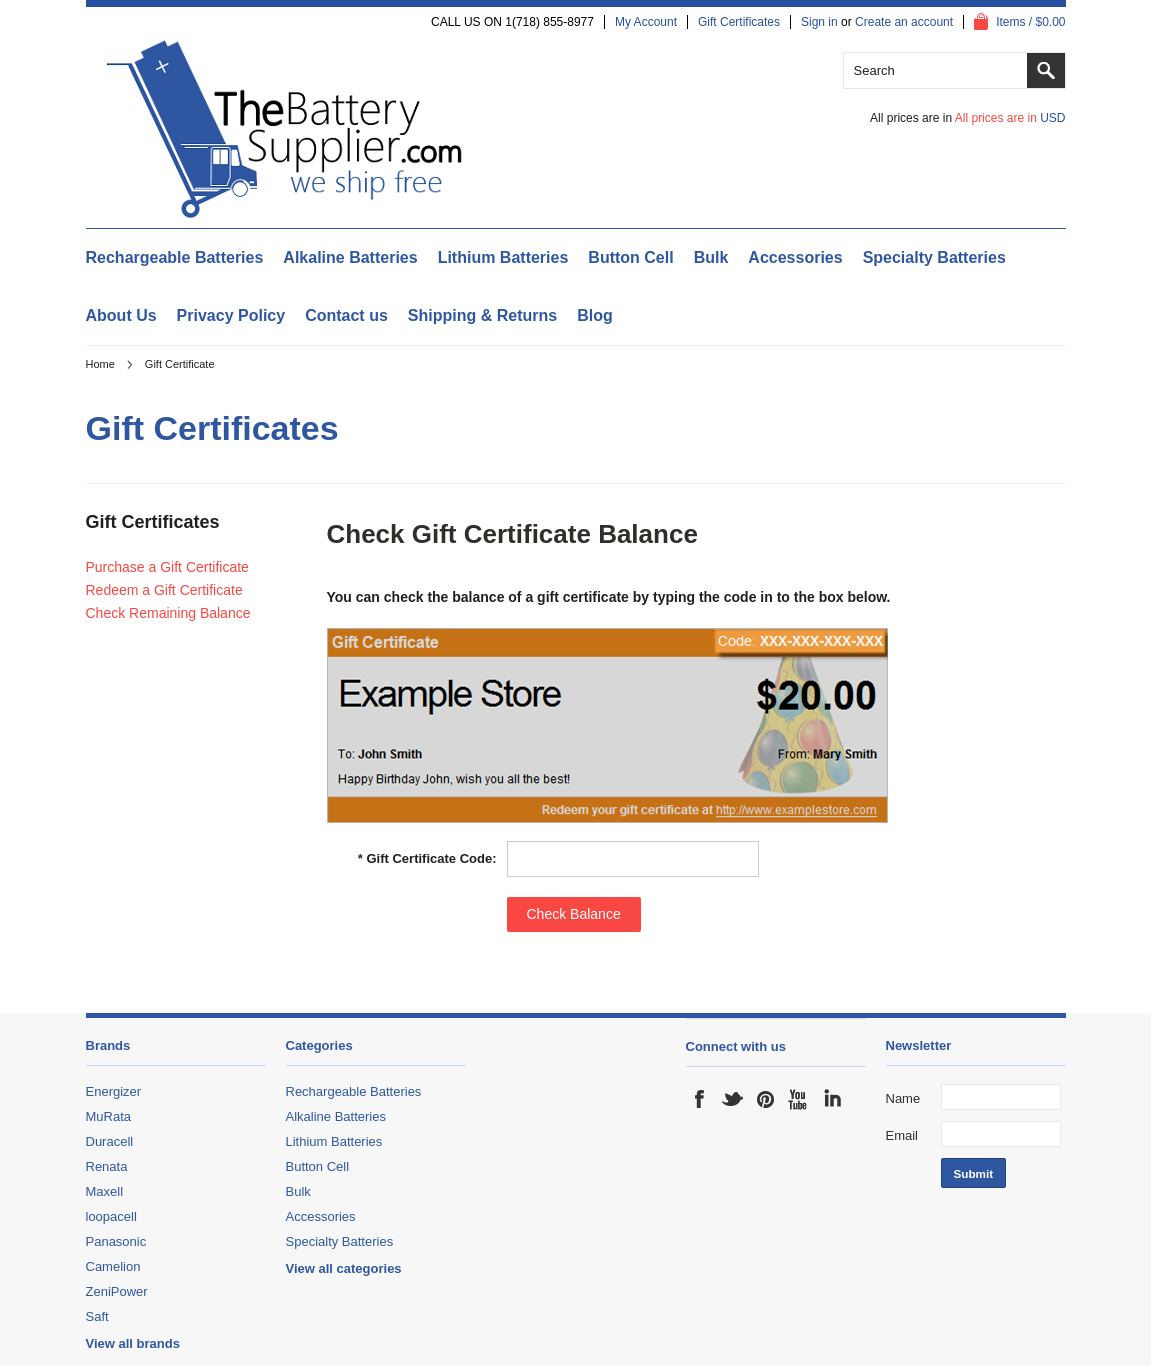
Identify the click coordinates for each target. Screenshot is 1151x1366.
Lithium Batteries (503, 257)
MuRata (109, 1116)
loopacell (111, 1216)
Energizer (114, 1091)
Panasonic (116, 1241)
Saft (97, 1316)
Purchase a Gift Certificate (167, 567)
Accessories (795, 257)
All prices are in (1010, 118)
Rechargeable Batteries (175, 257)
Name (903, 1098)
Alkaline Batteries (350, 257)
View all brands (133, 1343)
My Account (646, 22)
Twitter (733, 1099)
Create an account (904, 22)
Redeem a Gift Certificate (164, 590)
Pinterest (766, 1099)
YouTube (799, 1099)
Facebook (700, 1099)
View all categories (344, 1268)
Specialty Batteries (934, 257)
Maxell (105, 1191)
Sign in (819, 22)
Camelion (113, 1266)
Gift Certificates (739, 22)
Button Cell (630, 257)
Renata (107, 1166)
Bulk (711, 257)
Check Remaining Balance (168, 613)
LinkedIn (832, 1099)
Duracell (110, 1141)
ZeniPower (117, 1291)
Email (902, 1135)
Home (100, 364)
